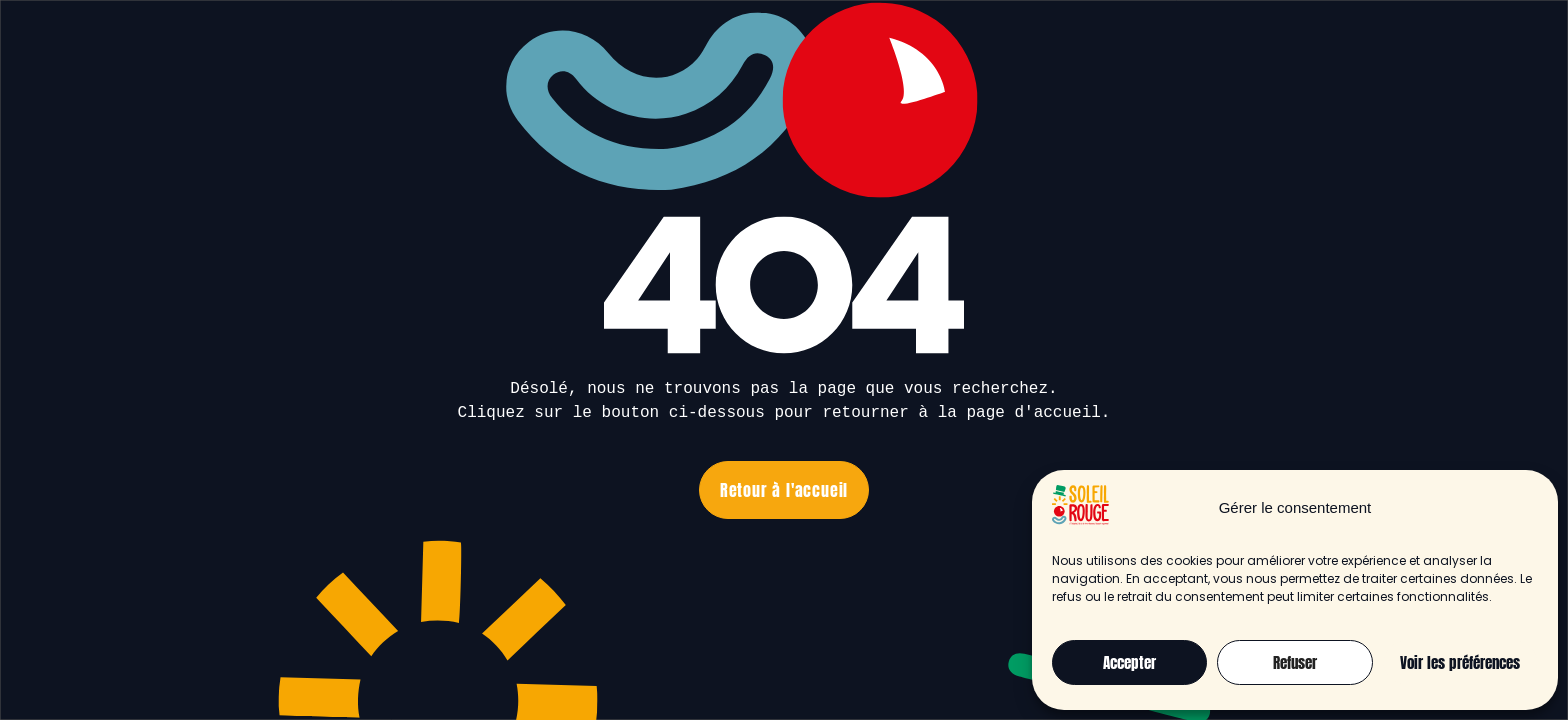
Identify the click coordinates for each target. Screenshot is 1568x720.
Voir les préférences (1460, 662)
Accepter (1129, 662)
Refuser (1295, 662)
